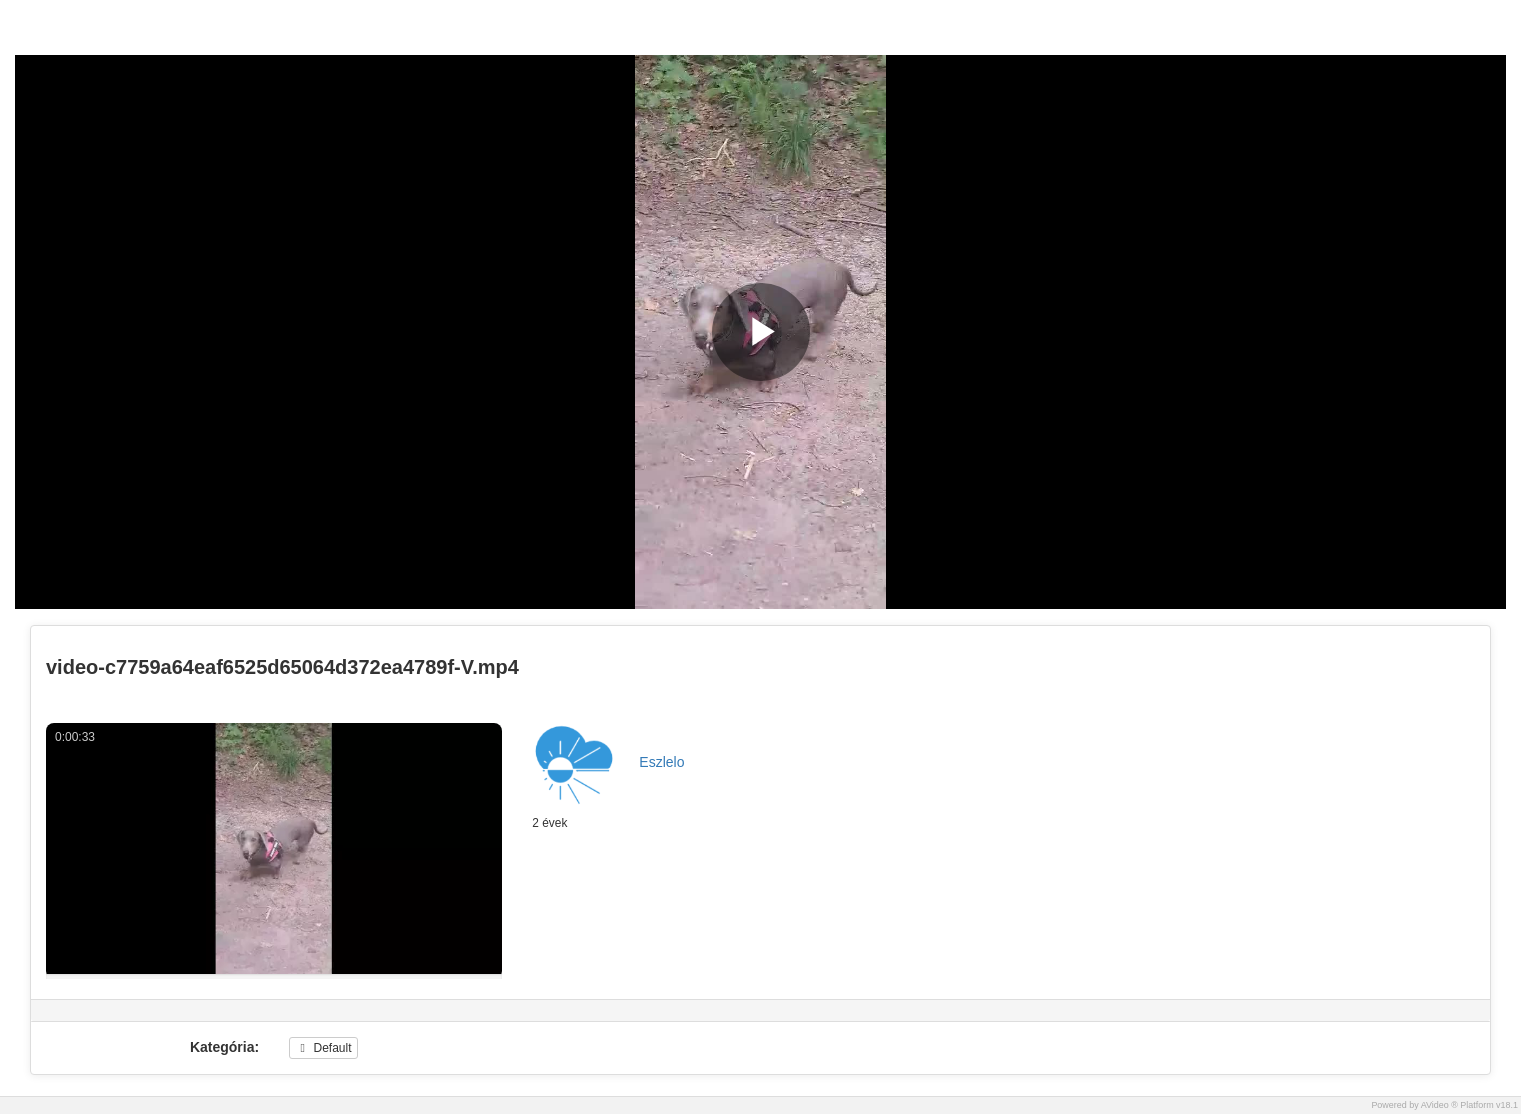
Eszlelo (661, 762)
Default (323, 1048)
